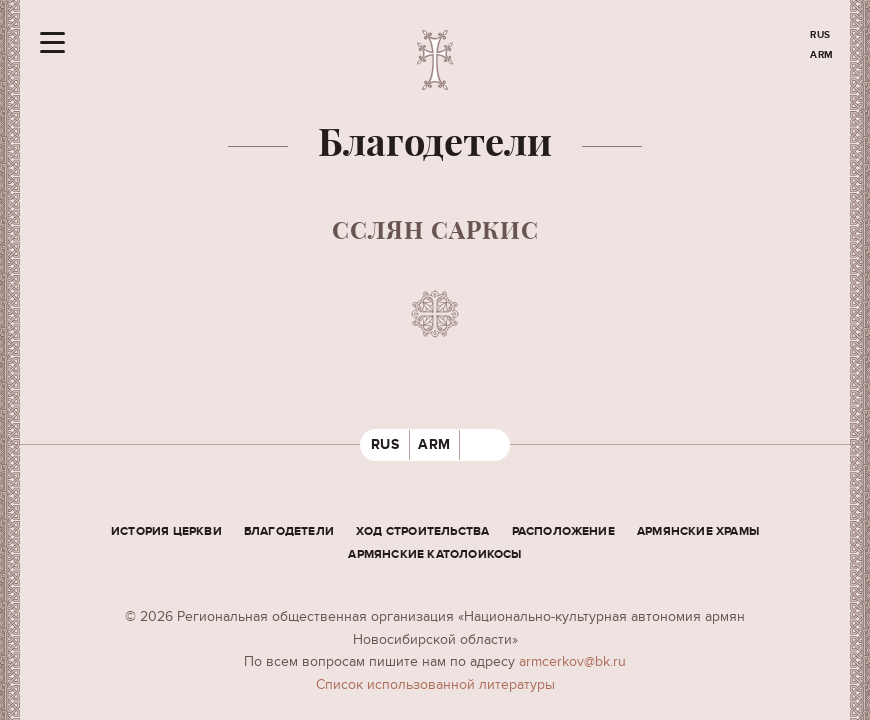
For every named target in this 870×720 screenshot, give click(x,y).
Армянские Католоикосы (434, 554)
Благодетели (289, 531)
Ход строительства (422, 531)
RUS (820, 35)
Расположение (563, 531)
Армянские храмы (698, 531)
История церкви (166, 531)
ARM (822, 55)
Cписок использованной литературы (435, 684)
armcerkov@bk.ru (572, 661)
